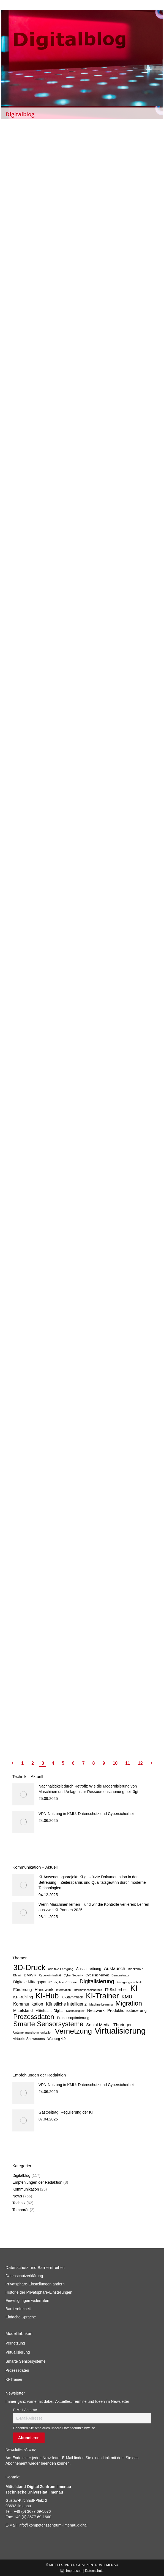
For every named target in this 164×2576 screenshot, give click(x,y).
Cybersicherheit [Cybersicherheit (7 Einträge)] (97, 1975)
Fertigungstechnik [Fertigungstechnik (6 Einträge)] (129, 1982)
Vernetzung (15, 2343)
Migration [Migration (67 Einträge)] (128, 2003)
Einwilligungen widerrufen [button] (27, 2300)
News (17, 2196)
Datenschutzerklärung (24, 2276)
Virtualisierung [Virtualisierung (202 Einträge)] (120, 2031)
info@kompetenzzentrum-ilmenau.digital (52, 2525)
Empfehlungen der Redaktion (37, 2182)
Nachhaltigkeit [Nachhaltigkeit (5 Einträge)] (75, 2010)
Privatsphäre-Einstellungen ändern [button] (35, 2284)
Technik (18, 2203)
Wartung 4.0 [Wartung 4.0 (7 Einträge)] (57, 2039)
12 (140, 1763)
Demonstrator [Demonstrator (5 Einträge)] (120, 1975)
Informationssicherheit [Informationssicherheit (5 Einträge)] (87, 1990)
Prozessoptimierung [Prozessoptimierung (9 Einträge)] (73, 2018)
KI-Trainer (14, 2379)
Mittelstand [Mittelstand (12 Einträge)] (23, 2010)
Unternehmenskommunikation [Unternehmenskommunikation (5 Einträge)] (32, 2032)
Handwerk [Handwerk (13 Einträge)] (44, 1989)
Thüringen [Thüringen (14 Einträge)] (123, 2024)
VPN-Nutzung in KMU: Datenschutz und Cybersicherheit (87, 1813)
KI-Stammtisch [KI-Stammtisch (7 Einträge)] (72, 1997)
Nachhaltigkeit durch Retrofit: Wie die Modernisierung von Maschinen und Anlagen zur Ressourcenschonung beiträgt (88, 1789)
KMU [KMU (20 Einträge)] (127, 1996)
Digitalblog (21, 2175)
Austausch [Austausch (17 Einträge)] (114, 1968)
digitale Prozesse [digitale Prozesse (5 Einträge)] (65, 1982)
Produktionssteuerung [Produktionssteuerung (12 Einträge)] (127, 2010)
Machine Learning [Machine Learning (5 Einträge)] (101, 2004)
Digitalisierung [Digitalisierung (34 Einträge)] (97, 1981)
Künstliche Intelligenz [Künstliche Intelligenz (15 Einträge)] (66, 2004)
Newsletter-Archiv (21, 2449)
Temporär (20, 2210)
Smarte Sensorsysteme (26, 2361)
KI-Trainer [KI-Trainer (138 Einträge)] (102, 1996)
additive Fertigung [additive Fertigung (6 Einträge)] (60, 1969)
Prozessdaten (17, 2370)
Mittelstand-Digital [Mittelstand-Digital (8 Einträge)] (49, 2011)
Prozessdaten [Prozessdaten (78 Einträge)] (33, 2017)
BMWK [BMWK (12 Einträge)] (30, 1975)
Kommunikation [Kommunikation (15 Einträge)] (28, 2004)
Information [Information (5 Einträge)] (63, 1990)
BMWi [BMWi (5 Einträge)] (17, 1975)
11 (127, 1763)
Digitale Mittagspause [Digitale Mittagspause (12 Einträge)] (32, 1982)
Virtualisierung (18, 2352)
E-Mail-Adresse (25, 2410)
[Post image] (23, 1794)
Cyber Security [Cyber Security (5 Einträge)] (73, 1975)
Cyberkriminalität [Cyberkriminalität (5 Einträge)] (50, 1975)
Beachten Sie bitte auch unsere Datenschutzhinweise (54, 2428)
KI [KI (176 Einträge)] (134, 1988)
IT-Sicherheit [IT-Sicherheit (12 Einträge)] (116, 1989)
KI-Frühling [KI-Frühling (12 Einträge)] (23, 1997)
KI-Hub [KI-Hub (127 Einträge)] (47, 1996)
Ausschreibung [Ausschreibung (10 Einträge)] (88, 1969)
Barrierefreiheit (18, 2309)
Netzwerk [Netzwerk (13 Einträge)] (96, 2010)
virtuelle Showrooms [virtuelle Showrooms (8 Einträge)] (29, 2039)
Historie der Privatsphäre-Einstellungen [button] (39, 2292)
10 (115, 1763)
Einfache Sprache (21, 2317)
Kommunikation (25, 2189)
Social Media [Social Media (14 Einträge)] (98, 2024)
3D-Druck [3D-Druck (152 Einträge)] (29, 1967)
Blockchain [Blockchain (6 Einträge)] (135, 1969)
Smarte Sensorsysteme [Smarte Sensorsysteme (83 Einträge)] (48, 2024)
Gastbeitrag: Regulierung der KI (66, 2112)
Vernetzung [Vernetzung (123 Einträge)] (73, 2031)
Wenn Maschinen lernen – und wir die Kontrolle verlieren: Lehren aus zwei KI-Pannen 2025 (94, 1907)
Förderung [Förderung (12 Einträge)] (22, 1989)
